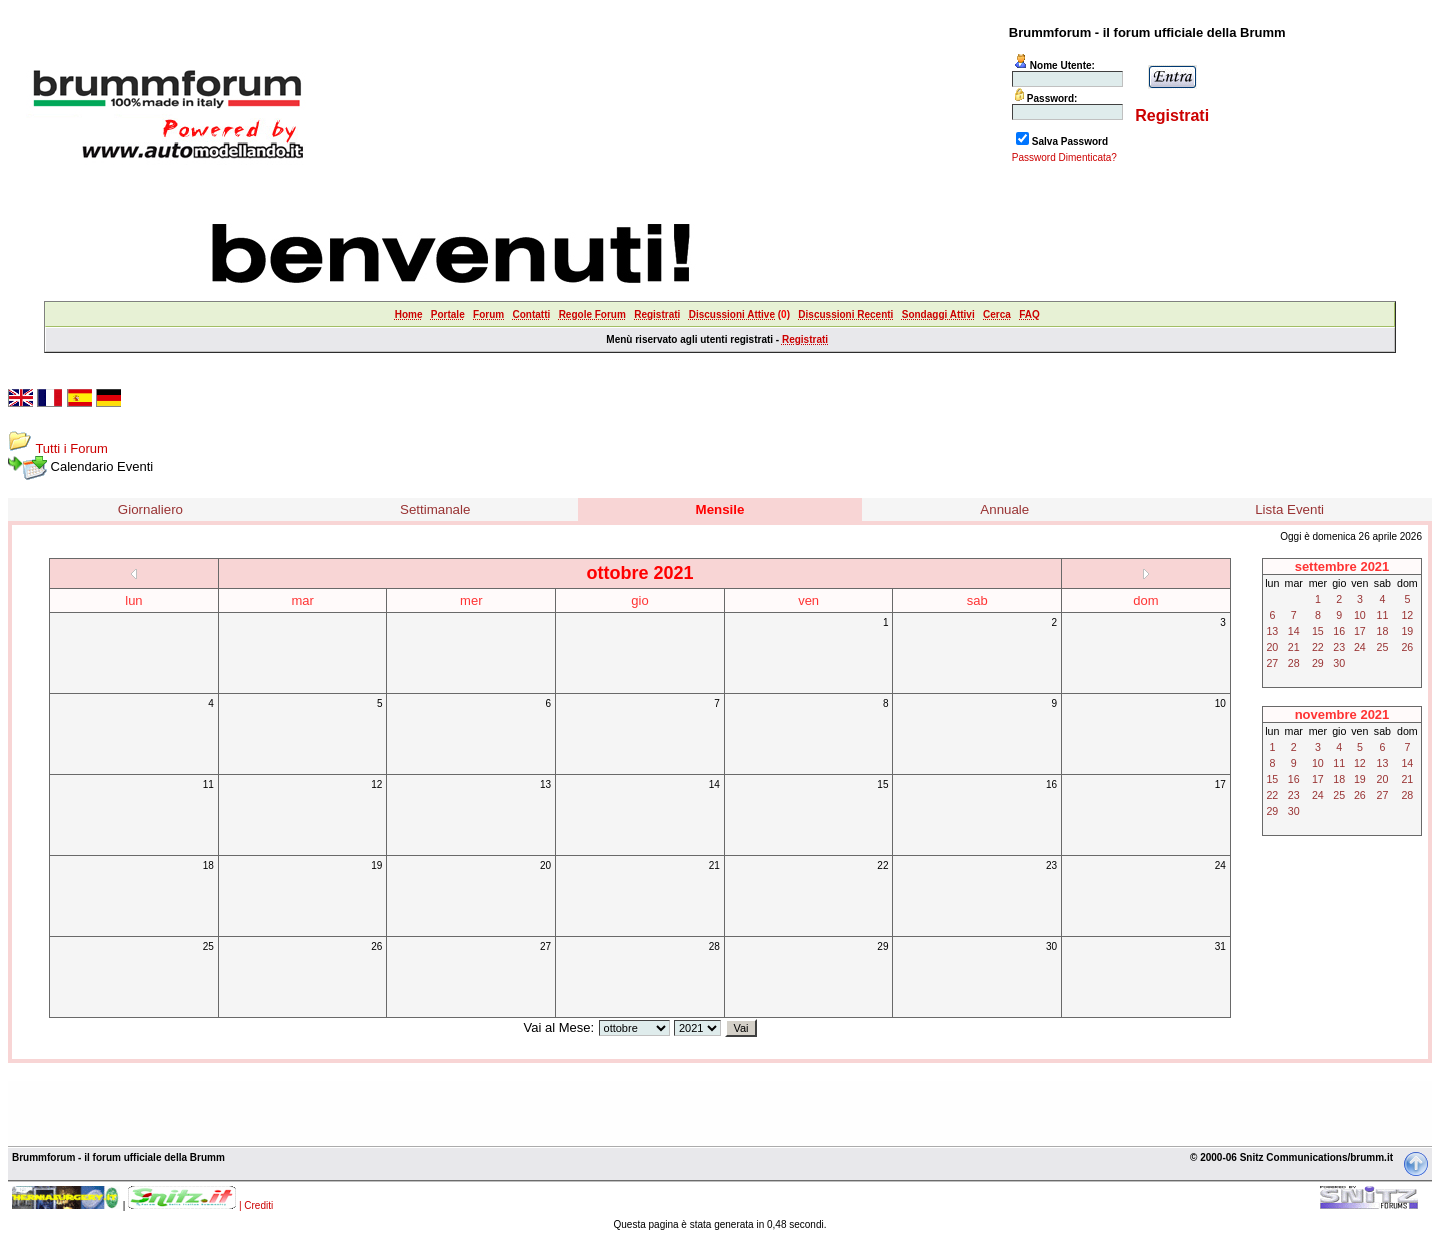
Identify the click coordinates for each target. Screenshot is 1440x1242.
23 (1051, 865)
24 (1220, 865)
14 (714, 784)
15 (882, 784)
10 (1220, 703)
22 (882, 865)
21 (714, 865)
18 (208, 865)
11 (208, 784)
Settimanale (435, 509)
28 (714, 946)
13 (545, 784)
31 (1220, 946)
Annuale (1004, 509)
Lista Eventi (1289, 509)
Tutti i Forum (71, 448)
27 (545, 946)
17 (1220, 784)
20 (545, 865)
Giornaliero (150, 509)
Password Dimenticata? (1064, 157)
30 (1051, 946)
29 (882, 946)
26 (376, 946)
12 (376, 784)
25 (208, 946)
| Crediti (256, 1205)
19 (376, 865)
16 (1051, 784)
